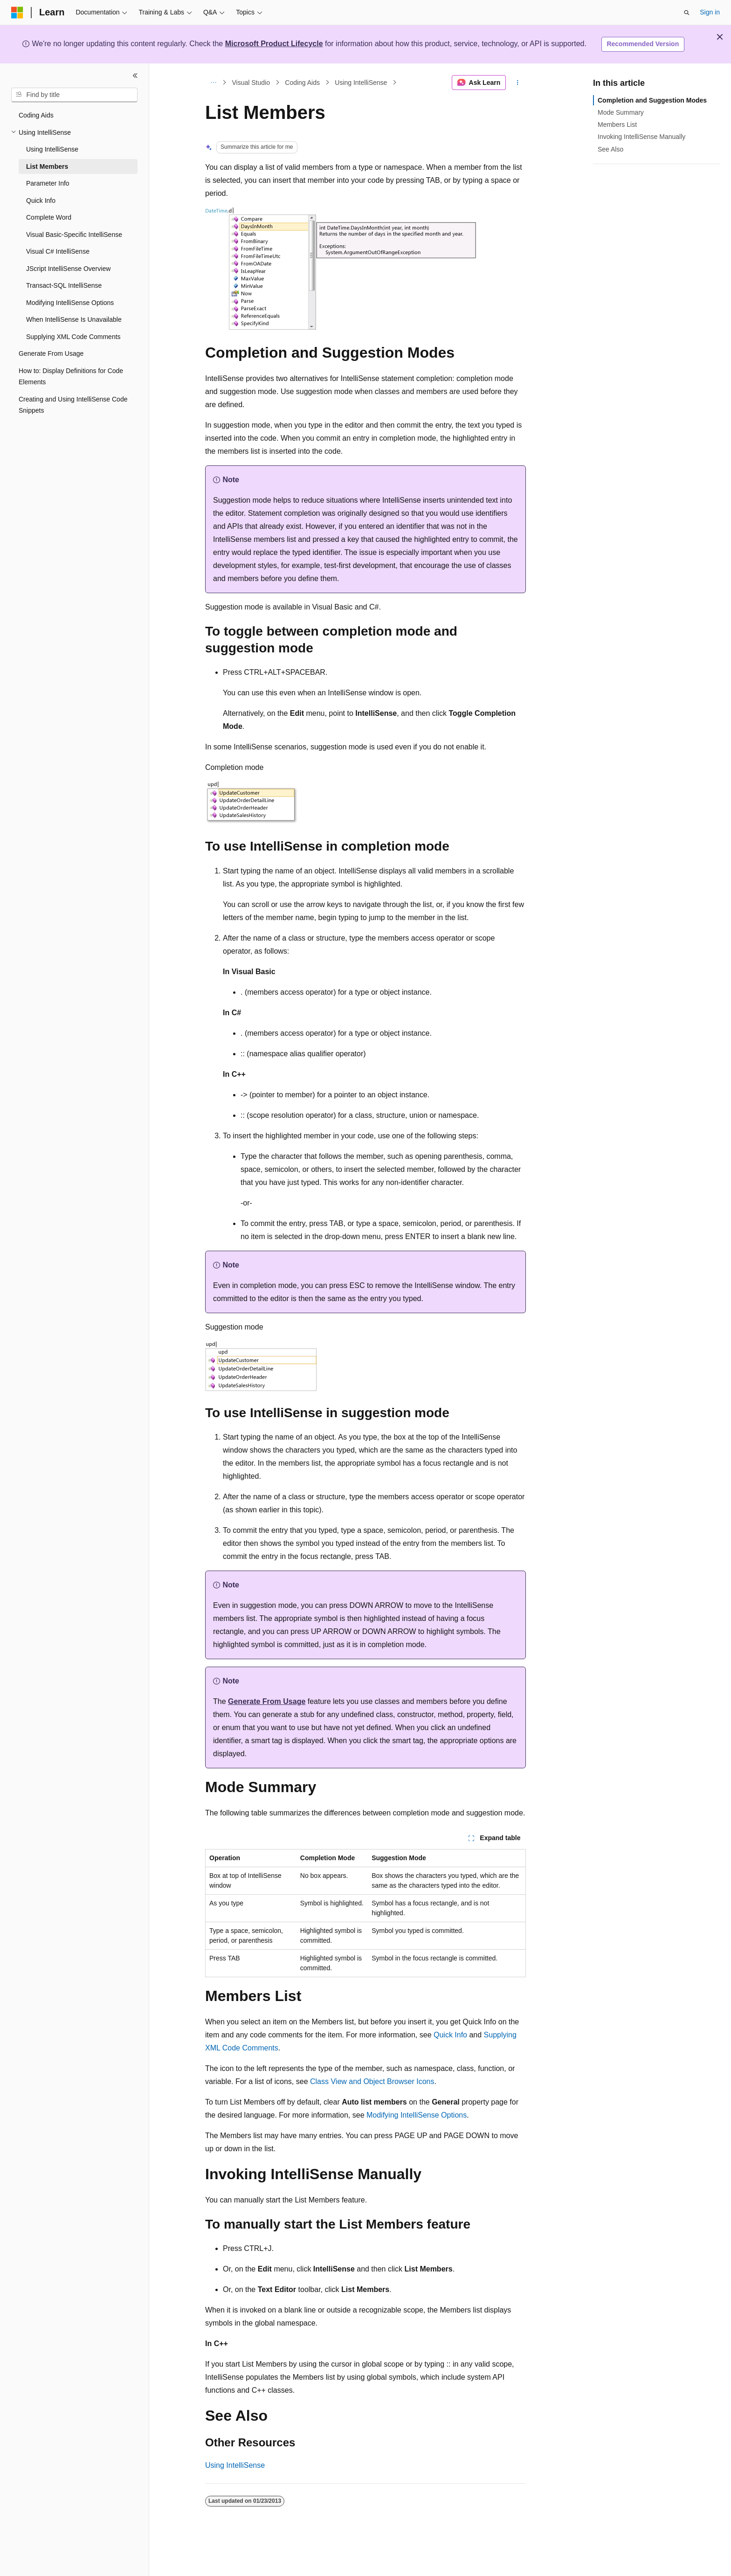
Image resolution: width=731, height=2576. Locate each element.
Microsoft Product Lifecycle (274, 44)
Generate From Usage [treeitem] (51, 353)
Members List (617, 124)
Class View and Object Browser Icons (372, 2081)
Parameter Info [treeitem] (47, 183)
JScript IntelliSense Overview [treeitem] (68, 268)
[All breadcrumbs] (213, 82)
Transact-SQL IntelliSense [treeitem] (64, 285)
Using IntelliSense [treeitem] (52, 149)
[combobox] (74, 95)
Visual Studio (251, 82)
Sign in (710, 12)
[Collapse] (135, 75)
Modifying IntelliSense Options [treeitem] (70, 302)
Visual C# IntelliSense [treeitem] (58, 251)
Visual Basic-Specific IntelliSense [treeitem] (74, 234)
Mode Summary (621, 112)
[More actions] (518, 82)
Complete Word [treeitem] (48, 217)
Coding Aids (302, 82)
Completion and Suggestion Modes (652, 100)
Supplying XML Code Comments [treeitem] (73, 336)
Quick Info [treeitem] (40, 200)
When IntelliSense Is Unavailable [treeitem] (74, 319)
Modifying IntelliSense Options (416, 2115)
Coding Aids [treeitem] (36, 115)
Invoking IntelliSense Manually (641, 136)
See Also (610, 149)
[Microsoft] (17, 13)
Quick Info (450, 2035)
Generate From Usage (266, 1701)
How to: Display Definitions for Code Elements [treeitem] (71, 376)
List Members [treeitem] (47, 166)
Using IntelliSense (361, 82)
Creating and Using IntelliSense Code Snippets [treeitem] (73, 405)
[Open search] (686, 12)
